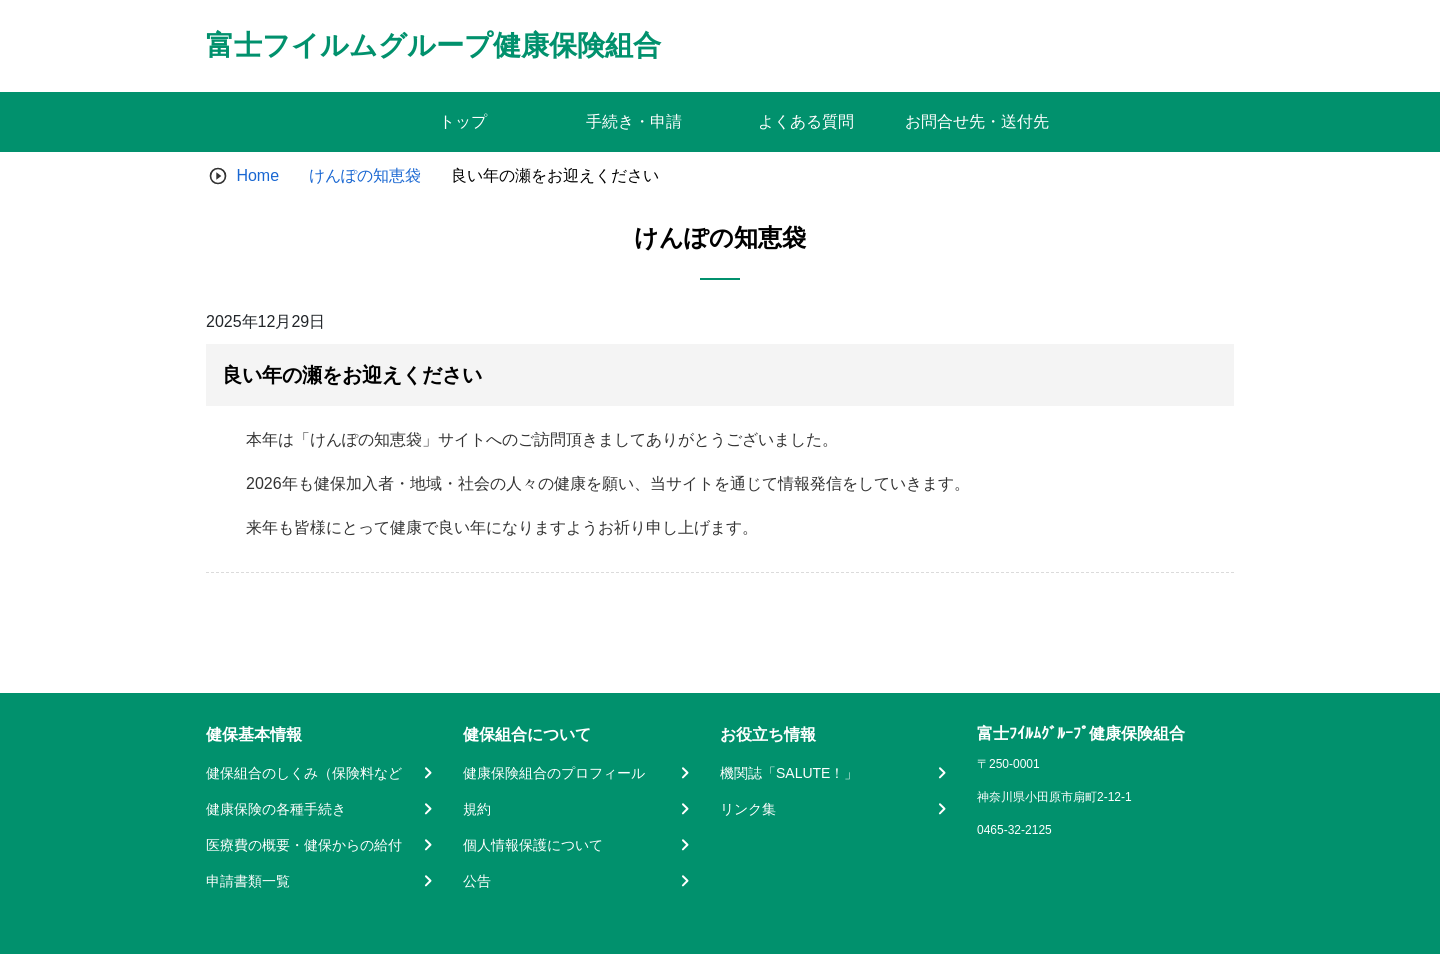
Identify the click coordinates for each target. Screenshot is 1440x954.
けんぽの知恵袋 (365, 175)
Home (257, 175)
